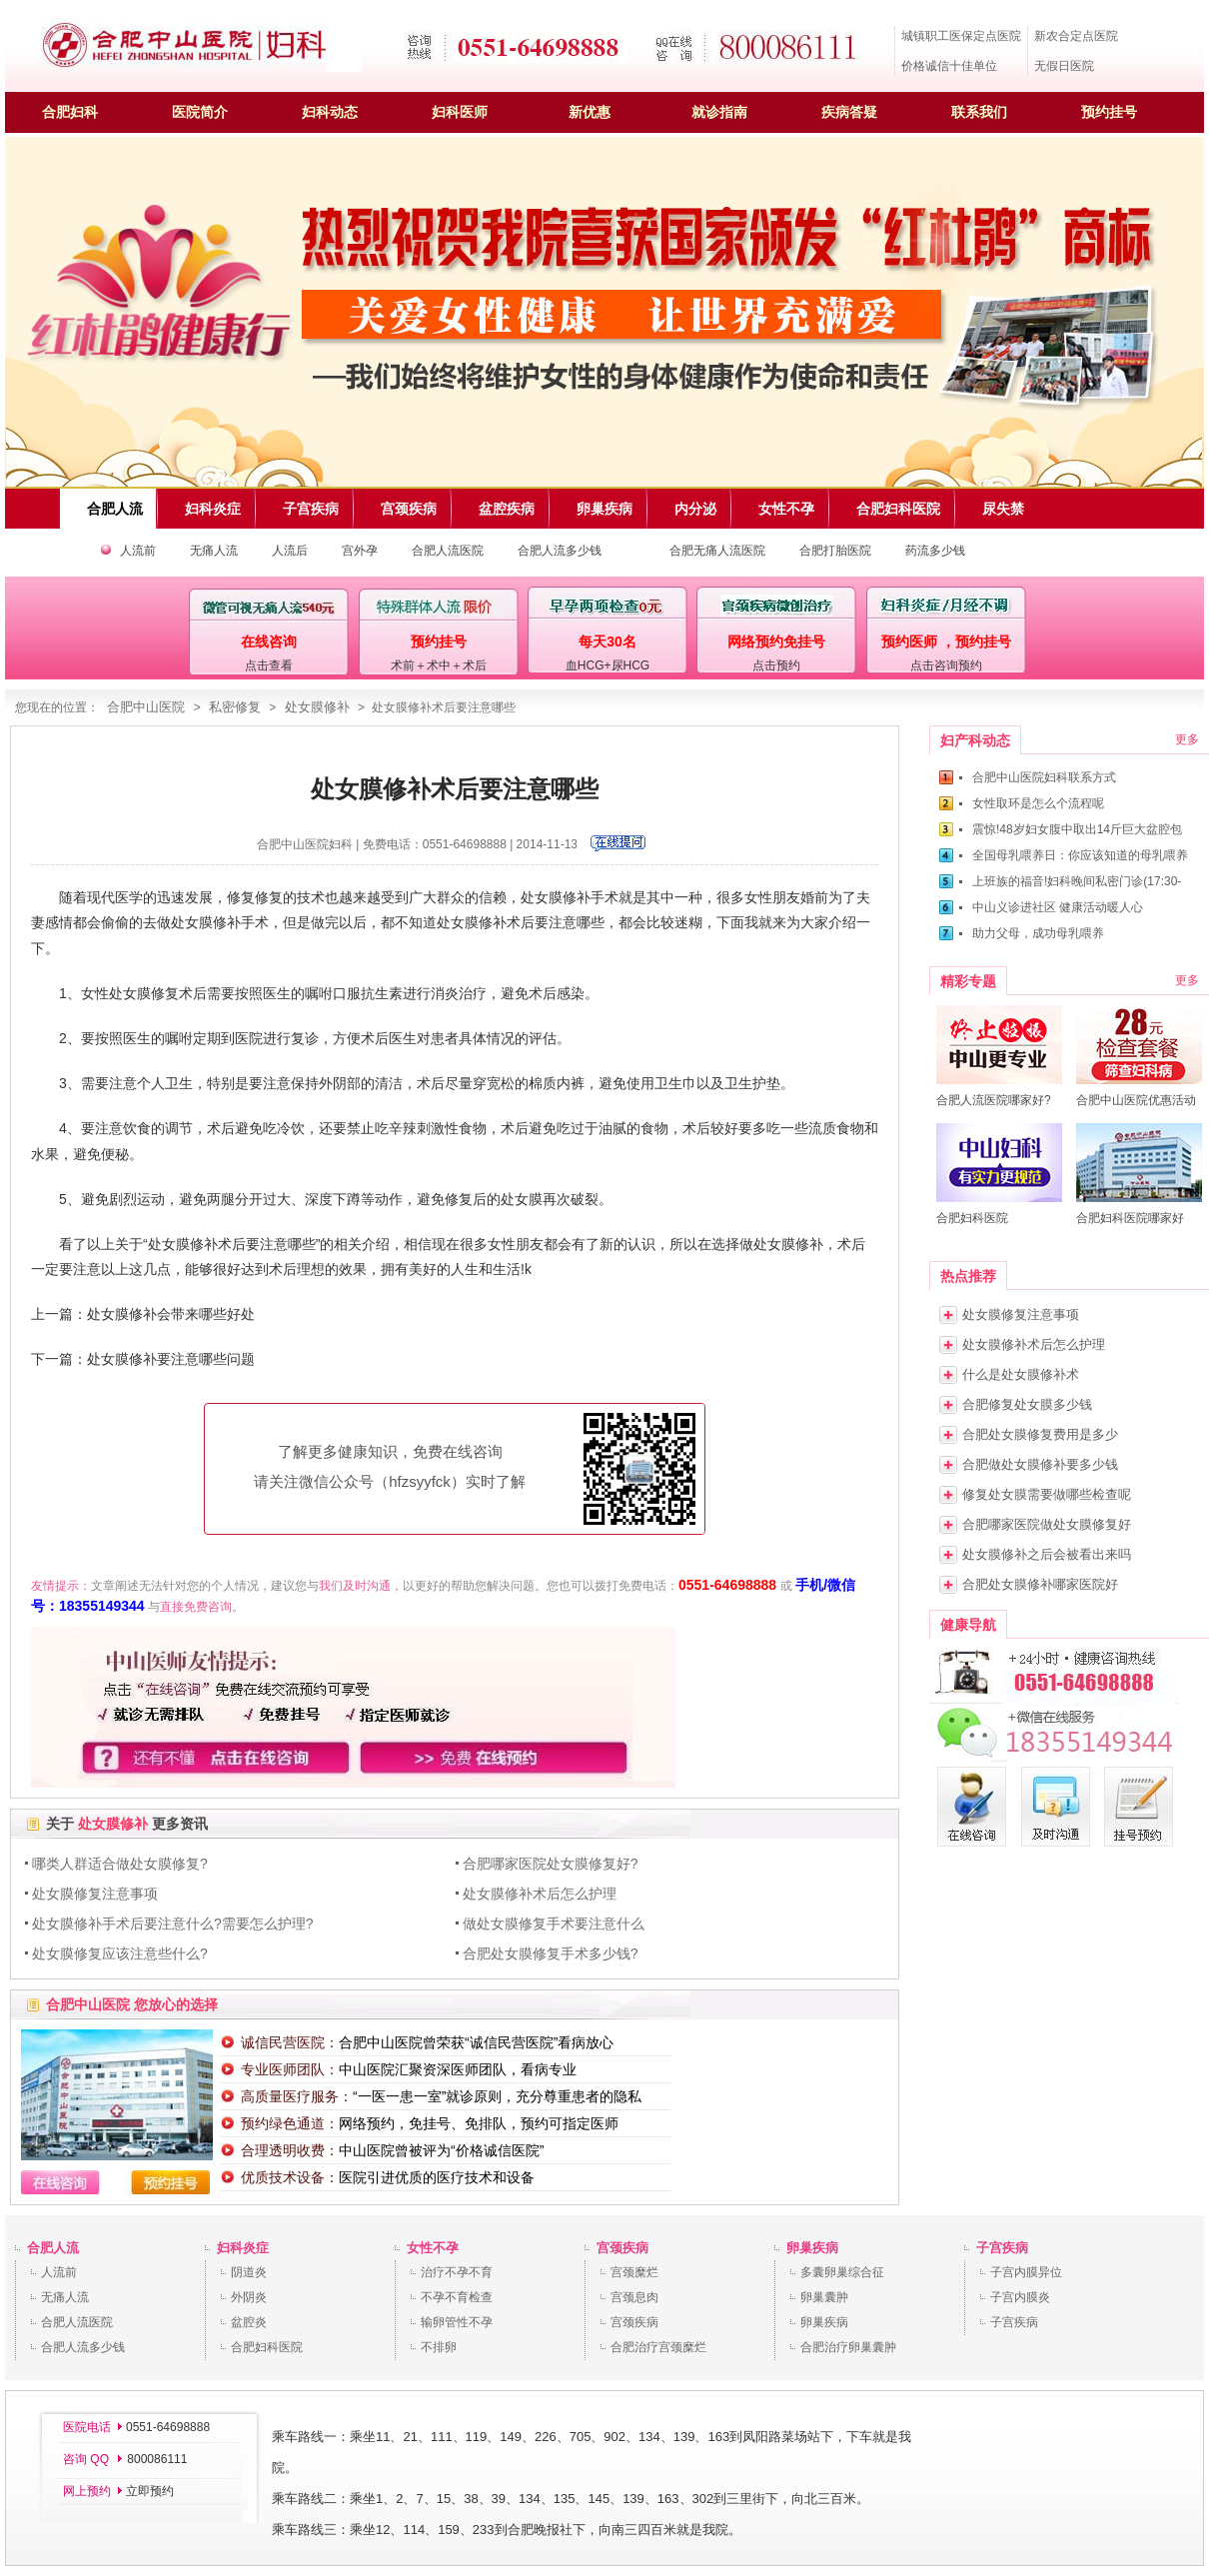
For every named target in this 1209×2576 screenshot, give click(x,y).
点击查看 (269, 665)
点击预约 (776, 665)
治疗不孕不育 (457, 2272)
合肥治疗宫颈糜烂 (658, 2347)
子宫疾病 (1002, 2247)
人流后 (290, 551)
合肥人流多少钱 (560, 551)
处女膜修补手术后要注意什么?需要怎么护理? (173, 1924)
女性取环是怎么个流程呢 (1038, 803)
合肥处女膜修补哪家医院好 (1040, 1584)
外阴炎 (249, 2297)
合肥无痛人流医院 (717, 551)
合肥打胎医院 (835, 551)
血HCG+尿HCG (607, 665)
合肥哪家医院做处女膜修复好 (1046, 1524)
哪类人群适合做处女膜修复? (120, 1864)
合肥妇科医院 (267, 2347)
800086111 (155, 2459)
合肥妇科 (70, 112)
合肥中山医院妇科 (305, 844)
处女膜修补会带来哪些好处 (171, 1314)
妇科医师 (460, 112)
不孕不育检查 (457, 2297)
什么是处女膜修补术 (1020, 1374)
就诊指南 (719, 112)
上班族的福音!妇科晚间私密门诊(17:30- (1076, 881)
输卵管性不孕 (457, 2322)
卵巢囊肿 (824, 2297)
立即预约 (150, 2491)
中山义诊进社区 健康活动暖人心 (1057, 907)
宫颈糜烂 (634, 2272)
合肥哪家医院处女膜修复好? (550, 1864)
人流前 (138, 551)
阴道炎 (249, 2272)
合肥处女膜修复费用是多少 (1040, 1434)
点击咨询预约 (946, 665)
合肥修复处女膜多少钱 (1027, 1404)
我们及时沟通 (355, 1586)
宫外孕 (360, 551)
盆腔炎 (249, 2322)
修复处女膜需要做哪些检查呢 (1046, 1494)
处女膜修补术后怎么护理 (539, 1894)
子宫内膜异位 (1026, 2272)
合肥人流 (53, 2247)
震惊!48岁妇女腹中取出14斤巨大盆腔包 (1077, 829)
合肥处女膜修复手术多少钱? (550, 1953)
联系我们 (979, 112)
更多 (1187, 739)
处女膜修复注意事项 (95, 1894)
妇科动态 (330, 112)
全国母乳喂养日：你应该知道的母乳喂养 (1080, 855)
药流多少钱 (935, 551)
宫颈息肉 (634, 2297)
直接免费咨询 (196, 1607)
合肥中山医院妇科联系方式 (1044, 777)
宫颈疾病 (622, 2247)
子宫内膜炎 (1020, 2297)
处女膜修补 (317, 706)
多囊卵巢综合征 (842, 2272)
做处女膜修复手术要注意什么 (553, 1924)
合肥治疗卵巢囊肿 (848, 2347)
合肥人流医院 (448, 551)
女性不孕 (433, 2247)
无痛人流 (214, 551)
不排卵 (439, 2347)
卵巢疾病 (812, 2247)
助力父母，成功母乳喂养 (1038, 933)
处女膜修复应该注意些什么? (120, 1953)
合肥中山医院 (146, 706)
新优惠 (589, 112)
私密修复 (235, 706)
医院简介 (200, 112)
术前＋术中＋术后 (439, 665)
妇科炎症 (243, 2247)
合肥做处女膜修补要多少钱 (1040, 1464)
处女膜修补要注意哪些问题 (171, 1359)
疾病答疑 (849, 112)
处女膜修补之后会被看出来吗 (1046, 1554)
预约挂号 (1109, 112)
